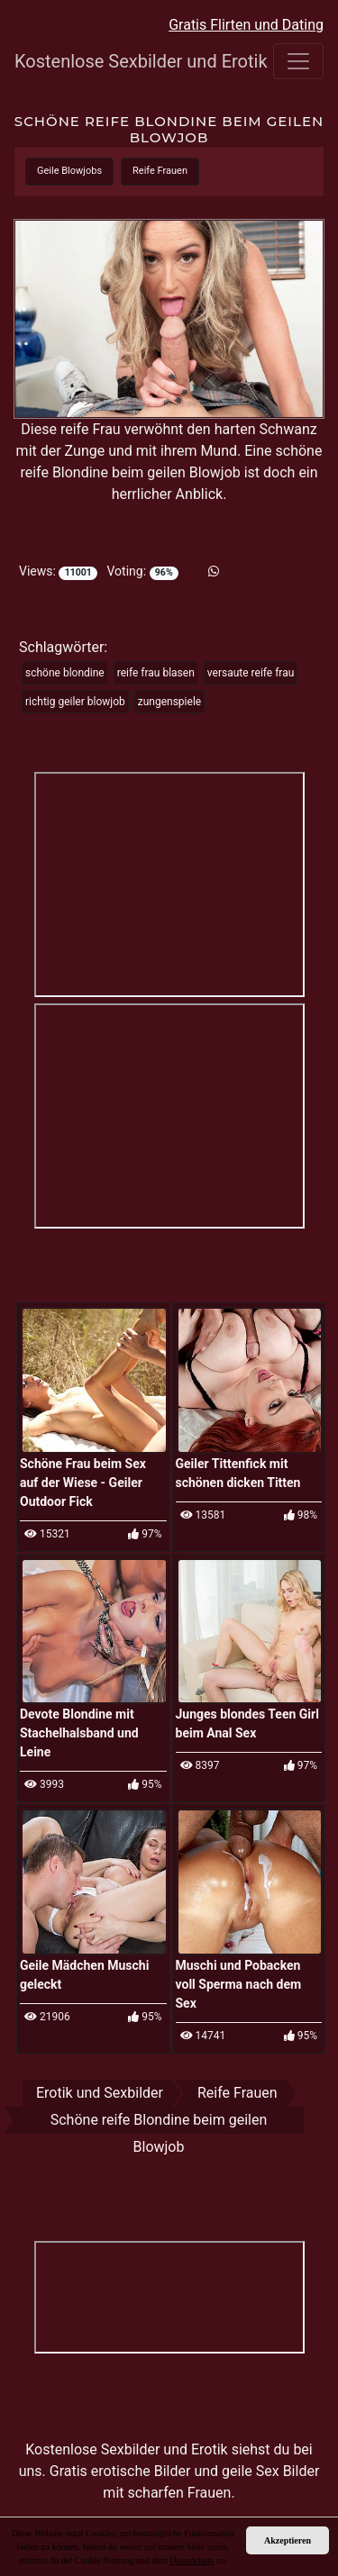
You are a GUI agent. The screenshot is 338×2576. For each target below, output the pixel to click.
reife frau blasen (156, 673)
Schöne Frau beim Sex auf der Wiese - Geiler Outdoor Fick (83, 1482)
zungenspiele (169, 701)
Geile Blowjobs (69, 171)
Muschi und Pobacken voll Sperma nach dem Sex (239, 1984)
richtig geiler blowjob (75, 701)
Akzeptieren (287, 2540)
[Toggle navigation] (298, 61)
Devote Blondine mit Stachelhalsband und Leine (79, 1733)
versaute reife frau (251, 673)
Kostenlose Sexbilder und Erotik (104, 61)
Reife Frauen (159, 171)
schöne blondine (65, 673)
